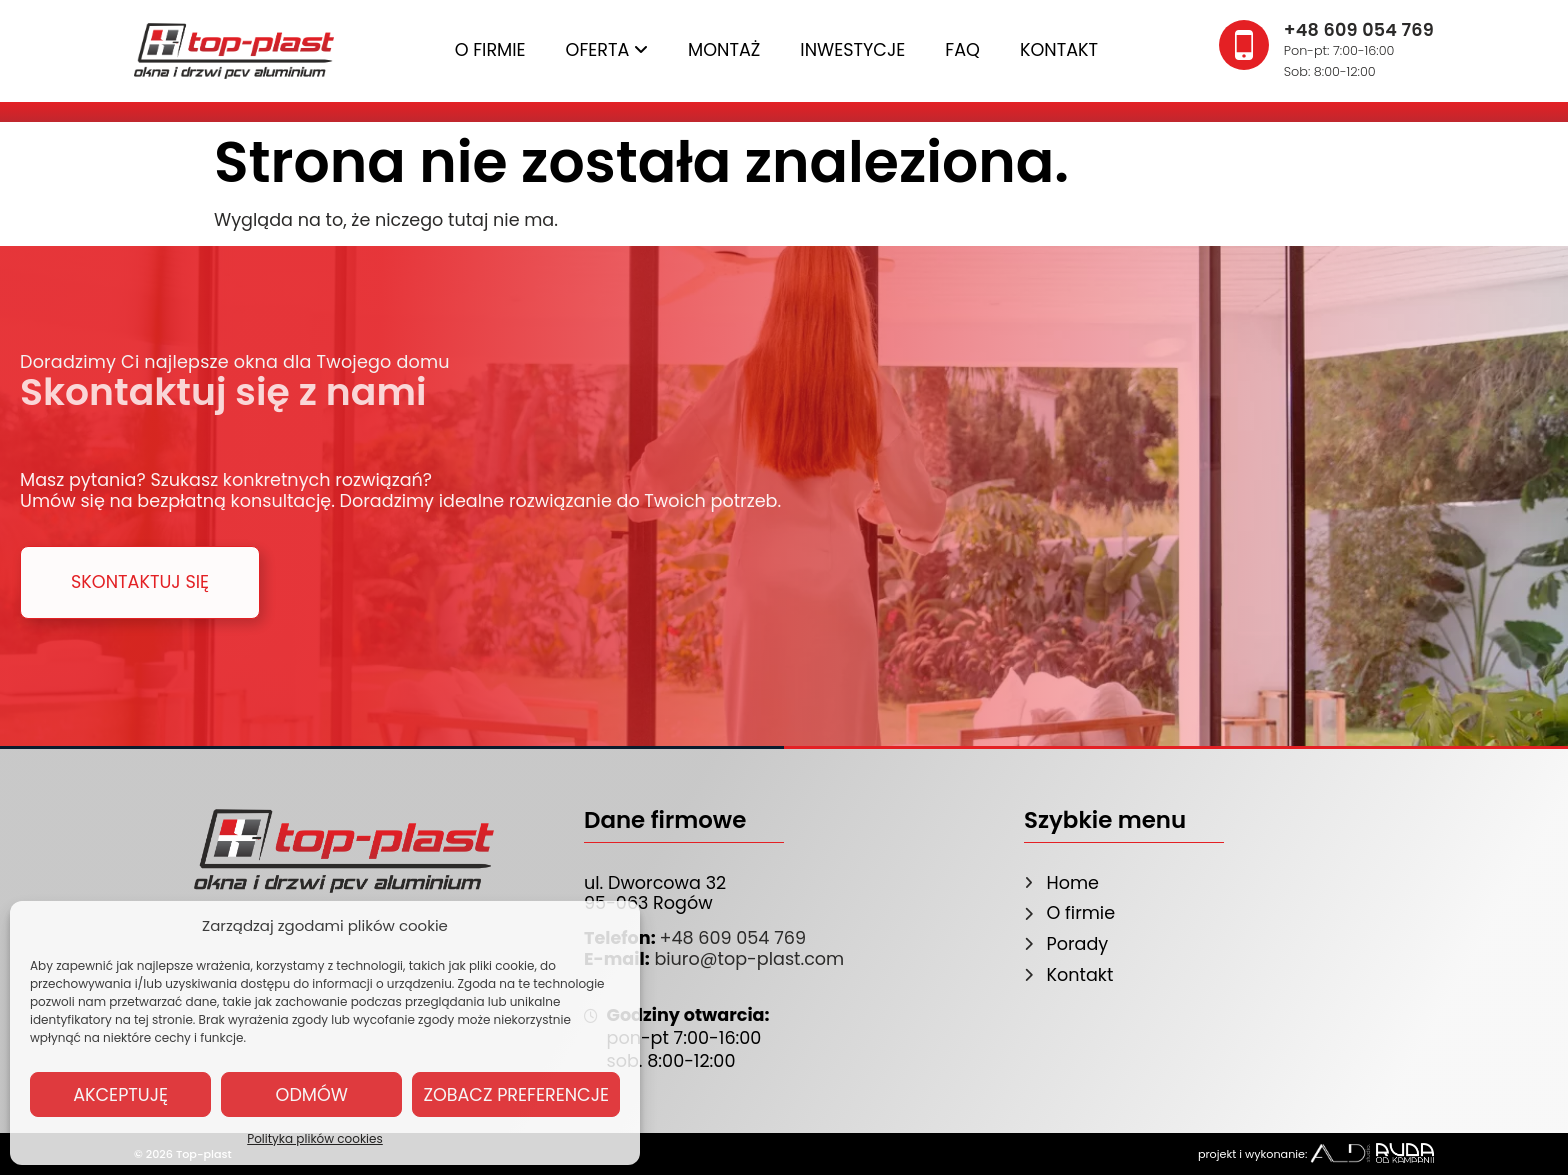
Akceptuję (120, 1095)
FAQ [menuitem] (962, 50)
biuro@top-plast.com (747, 959)
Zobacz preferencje (516, 1095)
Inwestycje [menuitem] (852, 50)
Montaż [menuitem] (724, 50)
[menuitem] (607, 51)
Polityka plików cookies (315, 1138)
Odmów (312, 1095)
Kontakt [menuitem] (1059, 50)
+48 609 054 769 (732, 938)
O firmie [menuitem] (490, 50)
